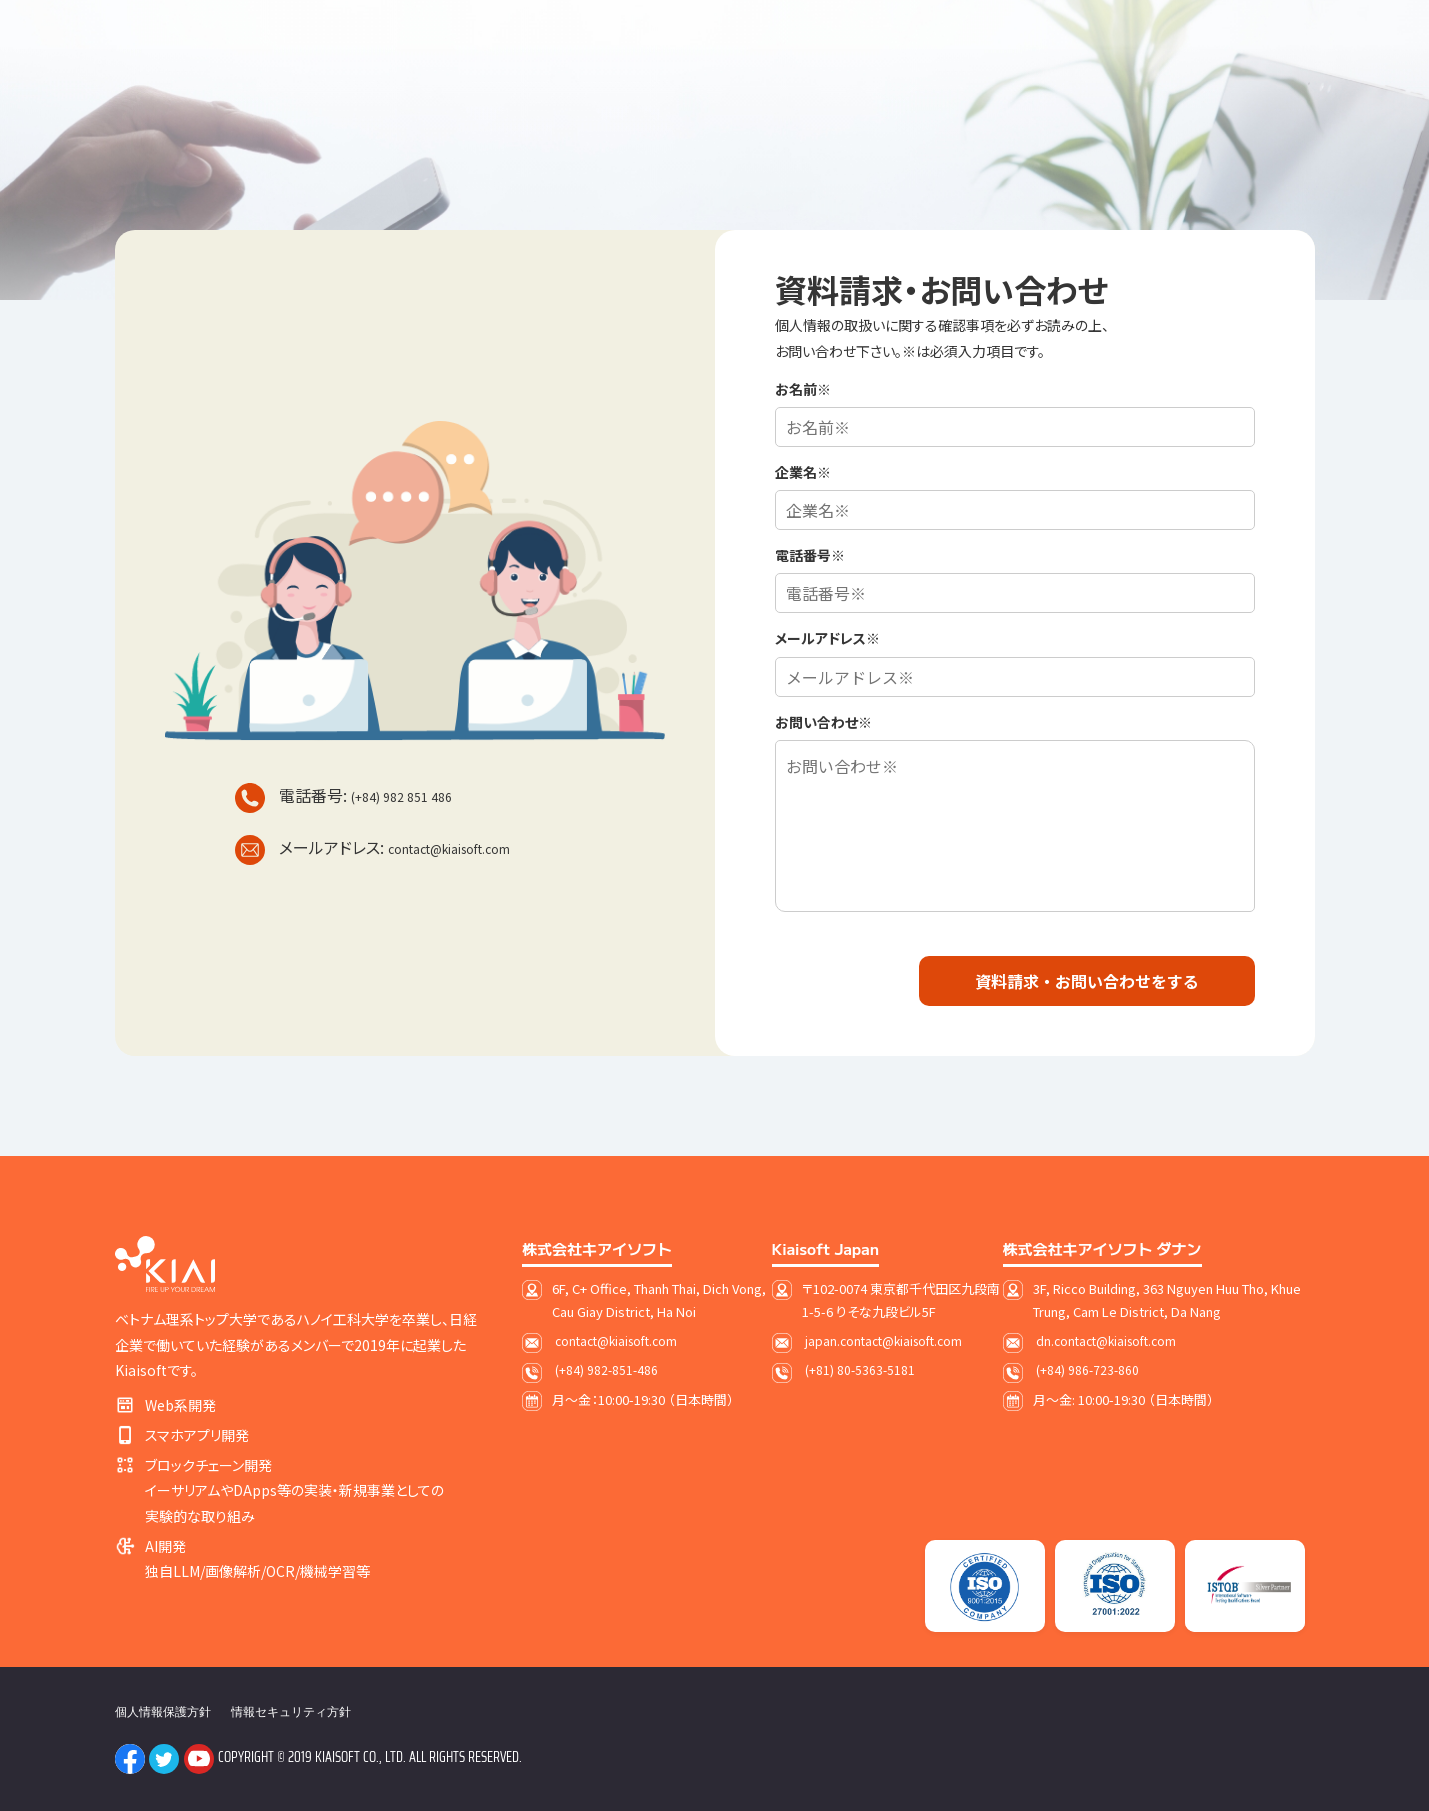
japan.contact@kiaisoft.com (883, 1340)
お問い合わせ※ (823, 722)
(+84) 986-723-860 (1087, 1369)
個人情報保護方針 (163, 1711)
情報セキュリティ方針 (291, 1711)
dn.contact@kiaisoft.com (1106, 1340)
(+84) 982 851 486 (401, 796)
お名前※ (803, 389)
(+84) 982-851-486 (606, 1369)
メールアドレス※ (827, 638)
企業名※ (803, 472)
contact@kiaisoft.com (449, 848)
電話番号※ (810, 555)
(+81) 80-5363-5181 (860, 1369)
